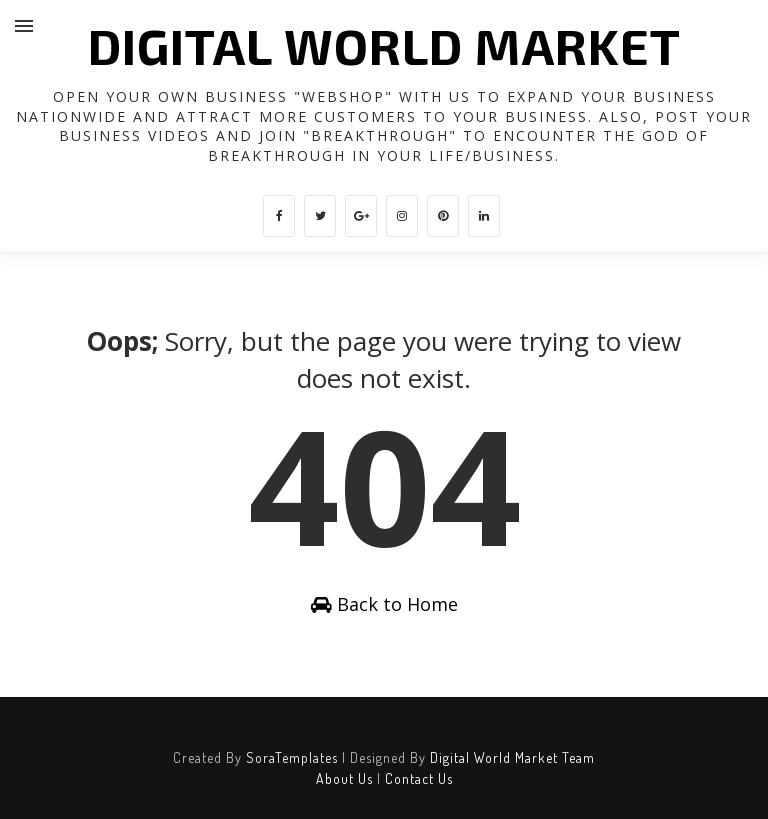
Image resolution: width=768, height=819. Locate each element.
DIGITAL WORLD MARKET (384, 45)
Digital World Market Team (512, 757)
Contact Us (419, 778)
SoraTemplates (292, 757)
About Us (344, 778)
